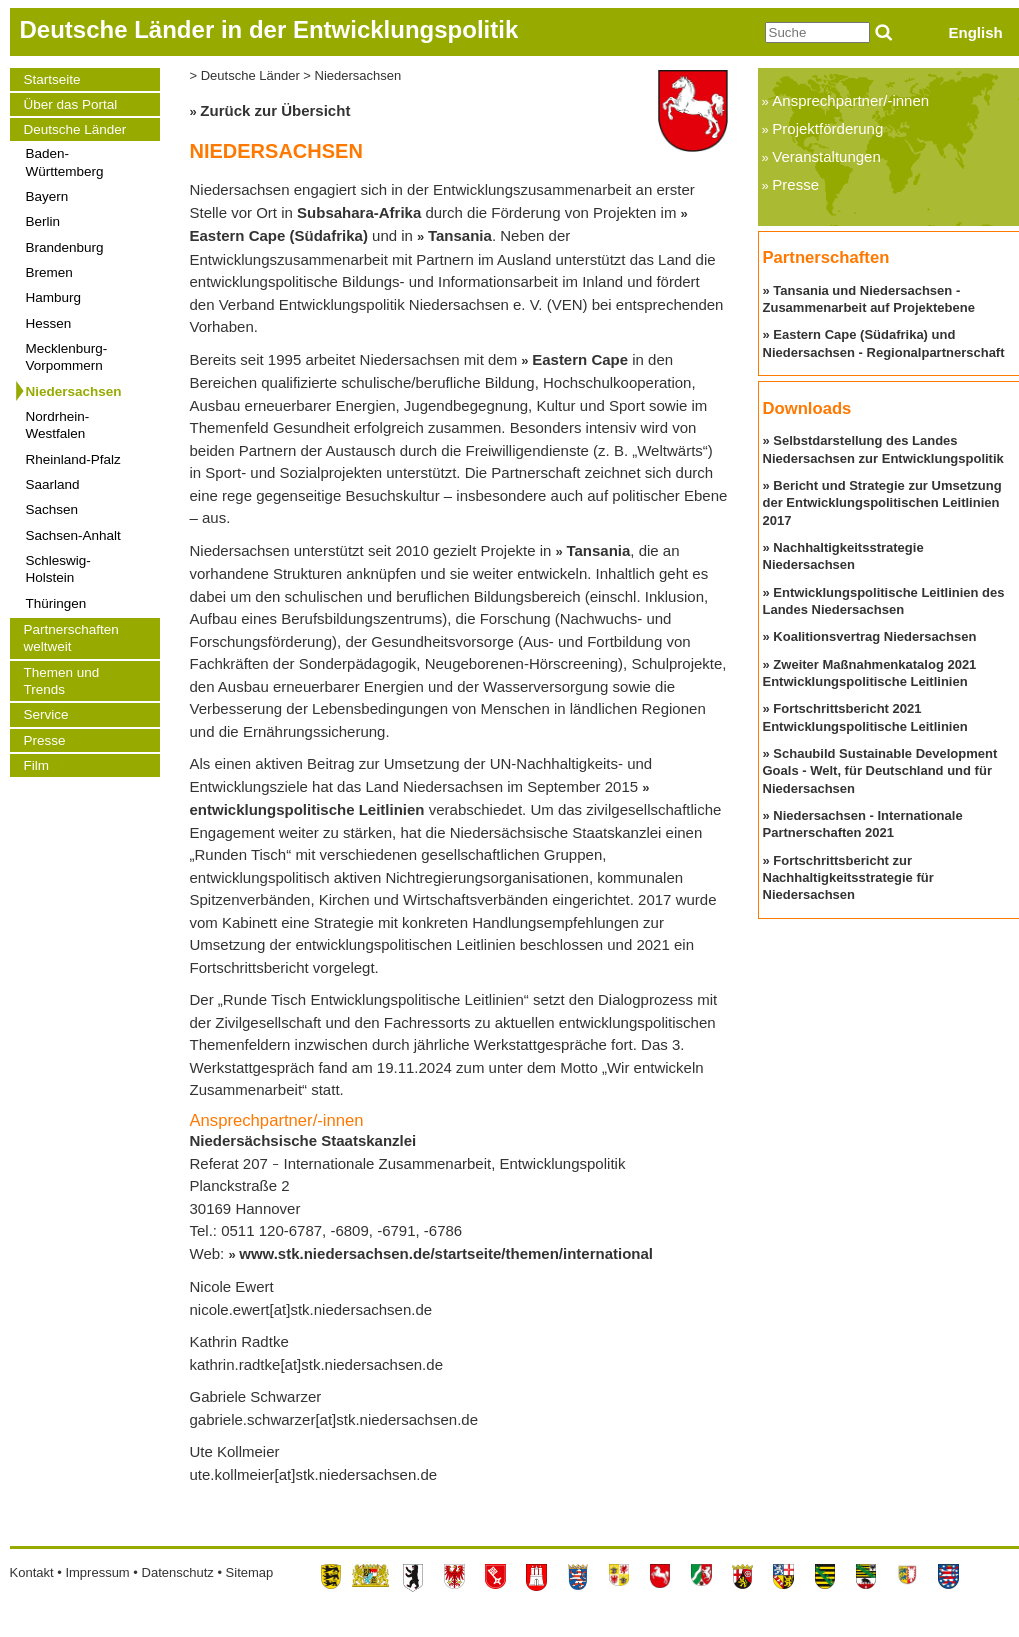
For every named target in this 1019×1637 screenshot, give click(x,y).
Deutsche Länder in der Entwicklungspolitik (269, 29)
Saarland (53, 484)
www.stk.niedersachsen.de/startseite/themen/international (446, 1253)
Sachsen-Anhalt (73, 535)
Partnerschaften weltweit (71, 638)
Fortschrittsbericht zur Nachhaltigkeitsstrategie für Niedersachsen (848, 878)
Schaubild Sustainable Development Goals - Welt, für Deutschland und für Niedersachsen (880, 771)
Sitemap (250, 1572)
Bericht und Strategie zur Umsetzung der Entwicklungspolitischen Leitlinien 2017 (882, 503)
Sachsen (52, 509)
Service (46, 714)
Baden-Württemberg (65, 162)
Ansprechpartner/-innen (850, 100)
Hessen (49, 323)
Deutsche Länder (75, 129)
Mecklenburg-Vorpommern (67, 357)
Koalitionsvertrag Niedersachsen (874, 636)
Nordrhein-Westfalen (58, 425)
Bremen (49, 272)
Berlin (43, 221)
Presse (45, 740)
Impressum (97, 1572)
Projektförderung (827, 128)
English (976, 32)
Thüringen (56, 603)
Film (37, 765)
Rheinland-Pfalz (73, 459)
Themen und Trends (62, 681)
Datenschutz (178, 1572)
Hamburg (54, 297)
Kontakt (32, 1572)
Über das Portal (71, 104)
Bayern (47, 196)
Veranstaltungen (826, 156)
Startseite (52, 79)
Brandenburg (65, 247)
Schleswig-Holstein (58, 569)
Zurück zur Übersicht (275, 110)
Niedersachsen (74, 391)
